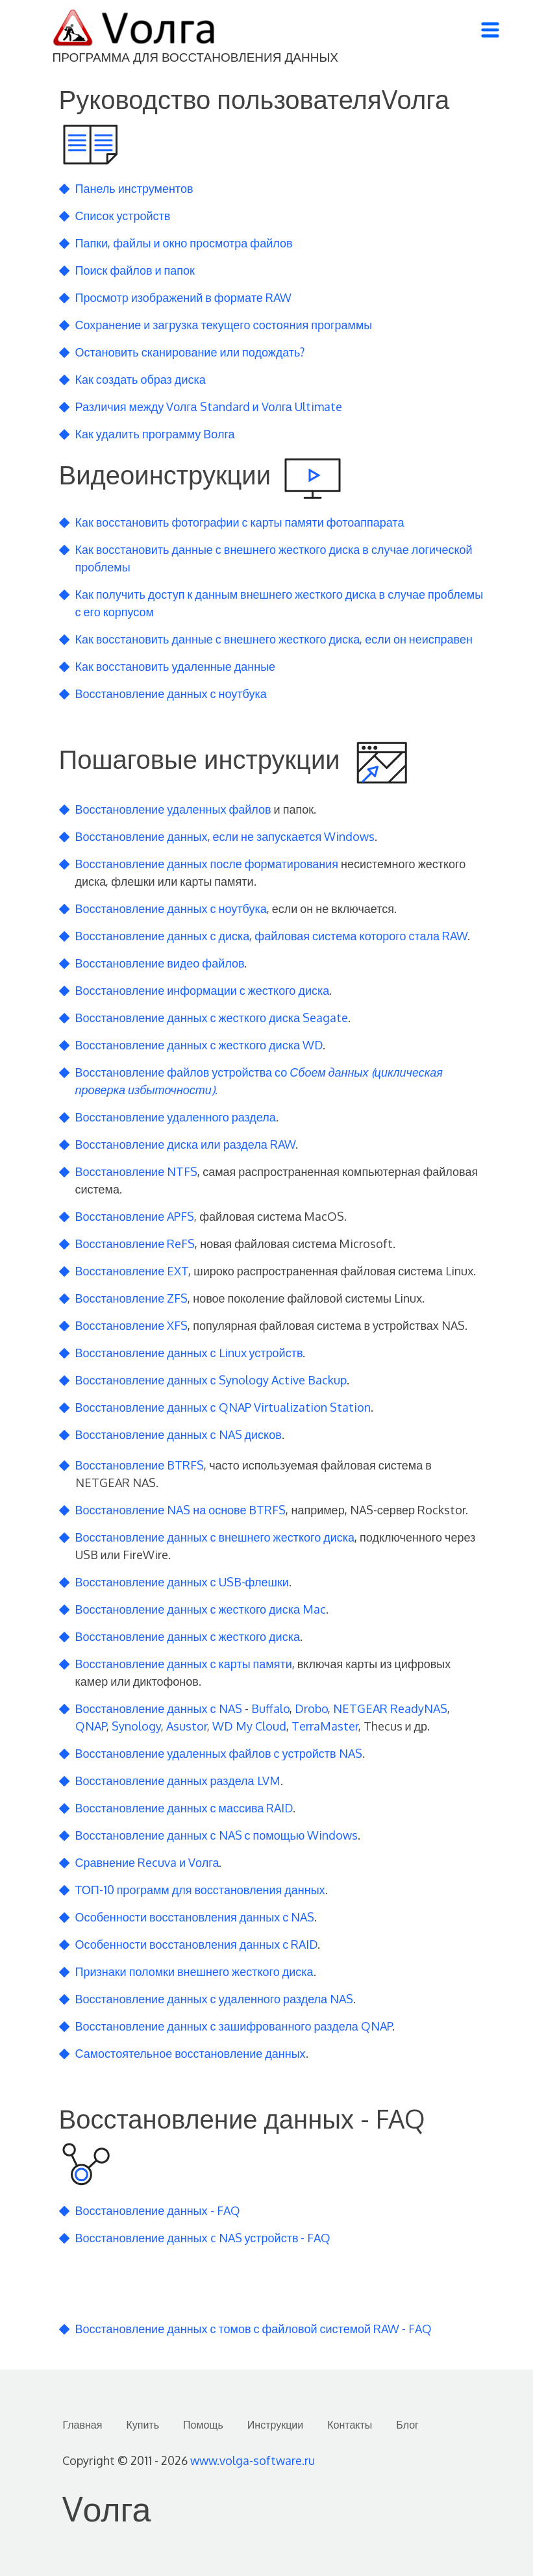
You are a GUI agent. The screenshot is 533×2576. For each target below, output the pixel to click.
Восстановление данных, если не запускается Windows (225, 836)
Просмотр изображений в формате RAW (183, 297)
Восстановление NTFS (136, 1171)
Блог (407, 2424)
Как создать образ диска (140, 379)
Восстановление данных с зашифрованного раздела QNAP (233, 2026)
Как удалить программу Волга (155, 434)
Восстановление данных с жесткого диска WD (199, 1045)
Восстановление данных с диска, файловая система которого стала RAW (271, 936)
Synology (136, 1726)
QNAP (90, 1726)
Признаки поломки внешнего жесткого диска (194, 1971)
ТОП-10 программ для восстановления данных (200, 1889)
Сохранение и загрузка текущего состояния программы (224, 325)
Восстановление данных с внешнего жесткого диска (215, 1537)
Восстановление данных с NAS (158, 1708)
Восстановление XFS (131, 1325)
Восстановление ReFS (135, 1243)
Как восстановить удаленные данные (175, 666)
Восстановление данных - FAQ (157, 2210)
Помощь (203, 2424)
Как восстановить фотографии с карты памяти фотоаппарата (239, 522)
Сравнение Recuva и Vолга (147, 1862)
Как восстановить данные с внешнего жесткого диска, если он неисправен (274, 639)
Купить (142, 2424)
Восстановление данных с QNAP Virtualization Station (223, 1407)
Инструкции (275, 2424)
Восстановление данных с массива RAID (184, 1808)
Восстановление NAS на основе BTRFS (180, 1510)
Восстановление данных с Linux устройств (189, 1352)
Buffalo (270, 1708)
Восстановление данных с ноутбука (171, 693)
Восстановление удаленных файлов (173, 809)
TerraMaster (324, 1726)
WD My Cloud (249, 1726)
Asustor (186, 1726)
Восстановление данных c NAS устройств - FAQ (203, 2238)
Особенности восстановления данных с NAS (195, 1917)
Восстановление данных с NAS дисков (178, 1434)
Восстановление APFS (135, 1216)
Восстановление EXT (132, 1271)
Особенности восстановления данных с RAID (196, 1944)
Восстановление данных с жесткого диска (187, 1636)
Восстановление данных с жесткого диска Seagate (211, 1017)
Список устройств (123, 215)
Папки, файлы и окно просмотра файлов (184, 243)
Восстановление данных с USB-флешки (182, 1582)
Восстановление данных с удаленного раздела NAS (214, 1999)
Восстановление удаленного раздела (175, 1117)
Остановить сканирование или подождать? (190, 352)
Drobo (311, 1708)
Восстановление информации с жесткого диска (202, 990)
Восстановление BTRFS (140, 1465)
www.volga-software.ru (252, 2460)
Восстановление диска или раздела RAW (185, 1144)
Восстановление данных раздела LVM (177, 1780)
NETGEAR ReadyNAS (390, 1708)
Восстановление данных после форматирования (207, 864)
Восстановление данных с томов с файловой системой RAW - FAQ (253, 2328)
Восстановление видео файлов (160, 963)
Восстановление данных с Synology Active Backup (211, 1380)
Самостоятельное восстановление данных (190, 2053)
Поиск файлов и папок (135, 270)
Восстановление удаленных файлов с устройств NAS (218, 1753)
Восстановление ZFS (131, 1298)
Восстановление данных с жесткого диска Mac (200, 1609)
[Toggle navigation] (490, 29)
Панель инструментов (134, 188)
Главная (83, 2424)
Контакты (349, 2424)
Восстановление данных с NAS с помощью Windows (216, 1835)
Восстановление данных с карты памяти (183, 1664)
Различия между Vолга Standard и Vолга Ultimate (208, 406)
